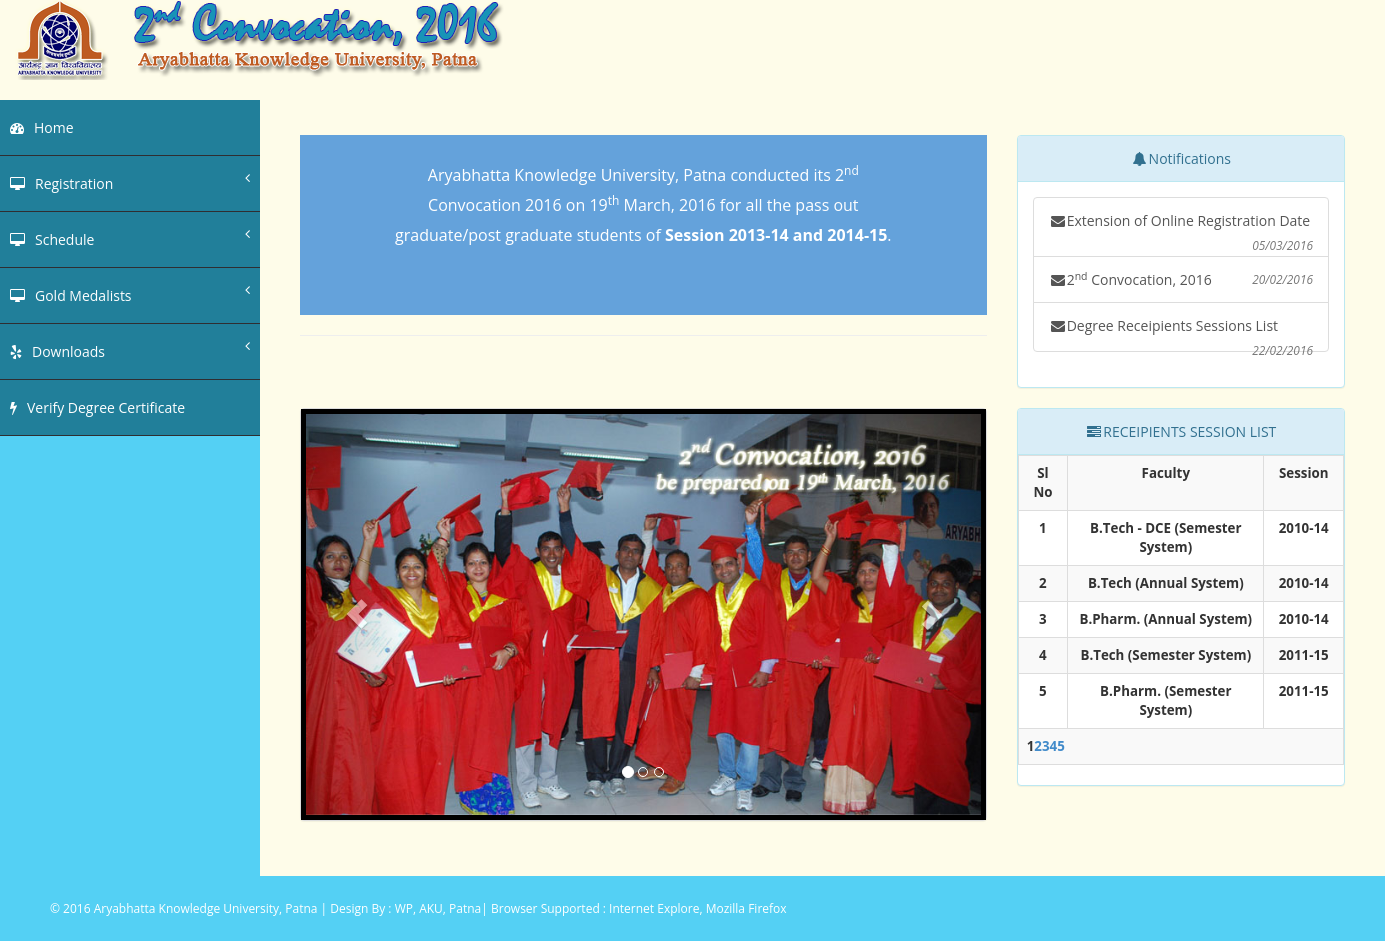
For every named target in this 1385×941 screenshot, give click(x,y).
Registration (130, 182)
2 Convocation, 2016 (1181, 279)
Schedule (130, 238)
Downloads (130, 350)
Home (42, 127)
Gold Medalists (130, 294)
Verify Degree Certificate (97, 407)
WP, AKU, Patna (438, 908)
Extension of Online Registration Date (1181, 234)
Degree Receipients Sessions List (1181, 334)
